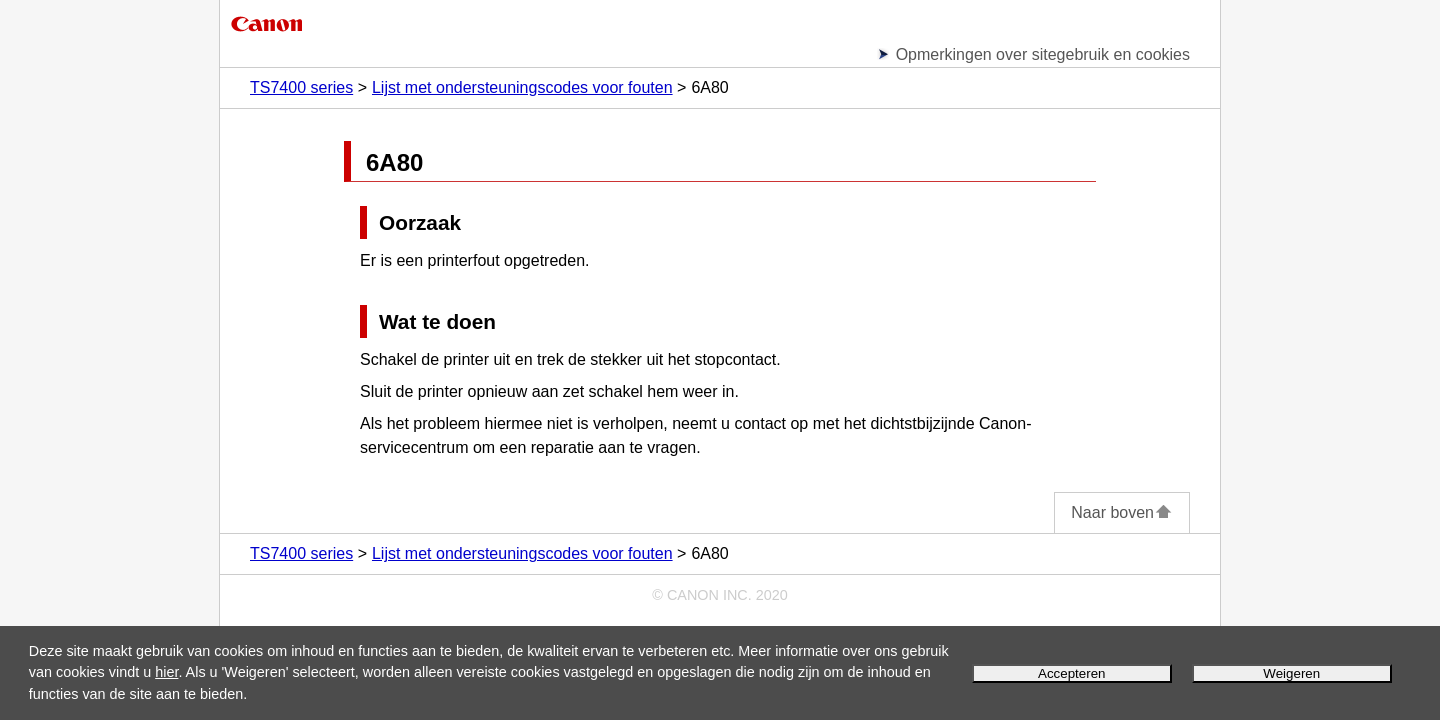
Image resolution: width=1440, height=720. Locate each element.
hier (166, 672)
